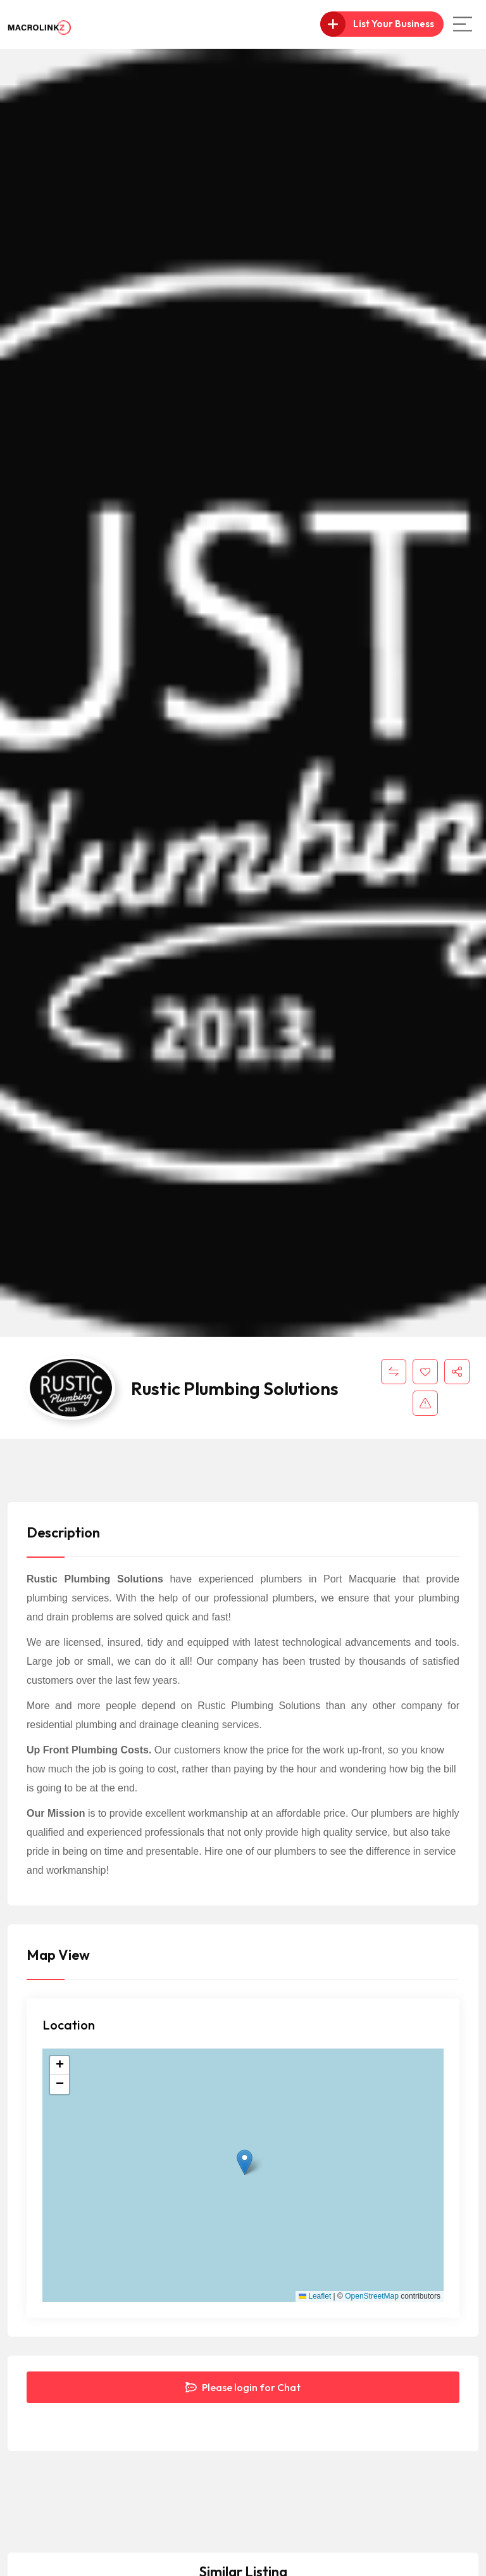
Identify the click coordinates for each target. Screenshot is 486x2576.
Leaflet (315, 2296)
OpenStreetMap (372, 2296)
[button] (244, 2162)
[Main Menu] (462, 24)
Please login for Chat (243, 2387)
